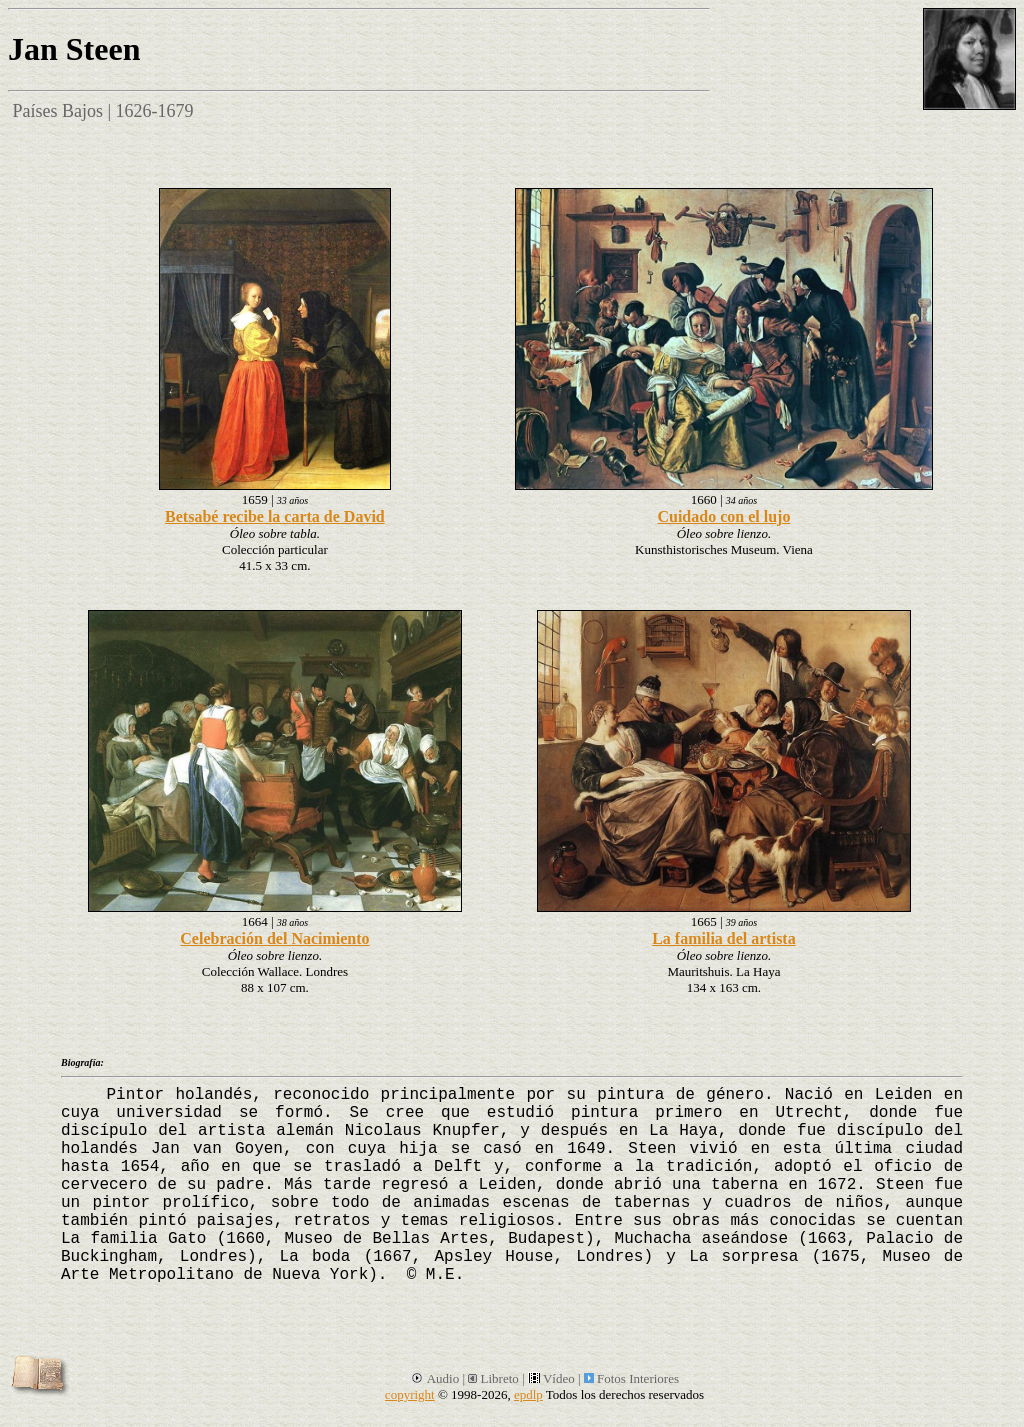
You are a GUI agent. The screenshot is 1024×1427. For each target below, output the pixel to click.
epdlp (528, 1394)
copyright (410, 1394)
